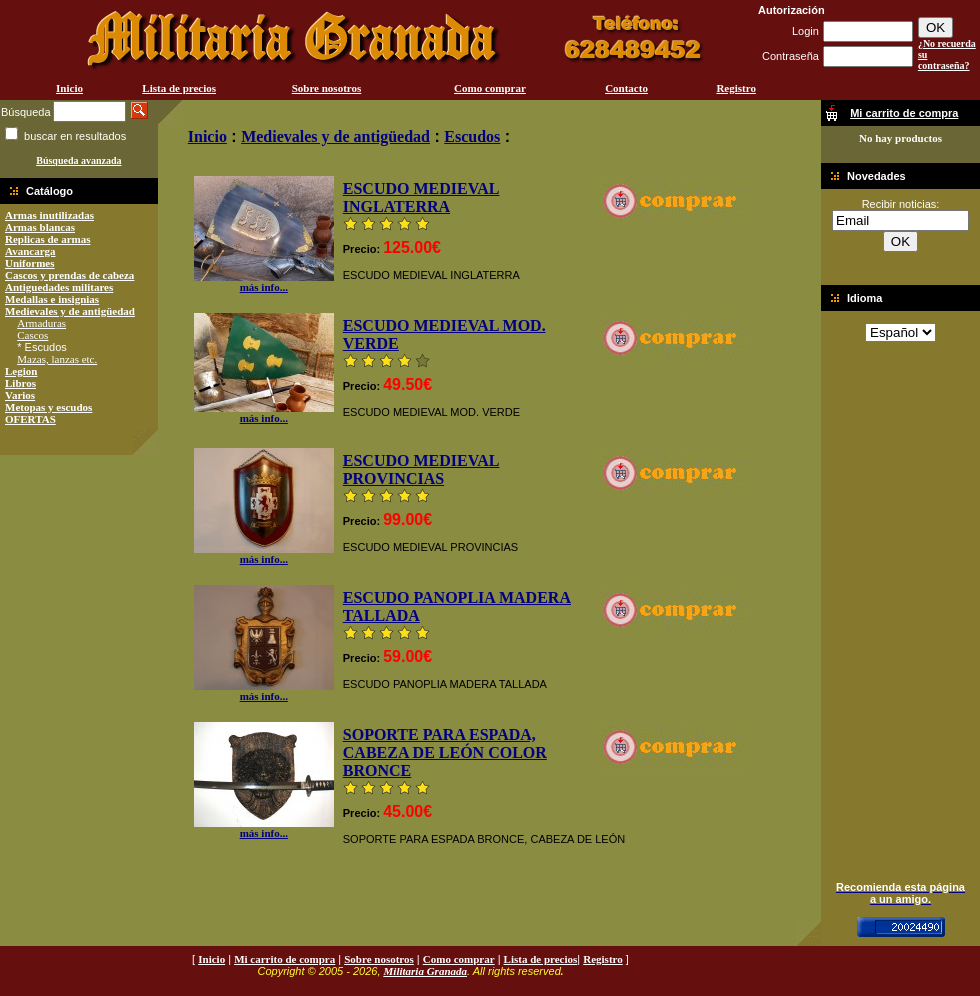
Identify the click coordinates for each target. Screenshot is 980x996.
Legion (21, 371)
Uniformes (30, 263)
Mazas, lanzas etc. (57, 359)
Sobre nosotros (327, 88)
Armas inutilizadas (49, 215)
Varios (20, 395)
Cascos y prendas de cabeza (69, 275)
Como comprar (490, 88)
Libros (20, 383)
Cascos (32, 335)
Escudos (472, 136)
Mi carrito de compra (284, 959)
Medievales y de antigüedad (70, 311)
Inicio (69, 88)
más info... (264, 282)
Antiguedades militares (59, 287)
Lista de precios (179, 88)
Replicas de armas (48, 239)
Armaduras (41, 323)
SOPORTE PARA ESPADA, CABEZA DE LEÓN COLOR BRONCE (445, 752)
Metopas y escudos (48, 407)
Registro (736, 88)
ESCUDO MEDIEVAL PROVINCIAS (421, 469)
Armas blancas (40, 227)
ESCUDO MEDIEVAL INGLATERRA (421, 197)
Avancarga (30, 251)
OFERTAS (30, 419)
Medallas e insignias (52, 299)
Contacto (626, 88)
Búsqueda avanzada (78, 160)
